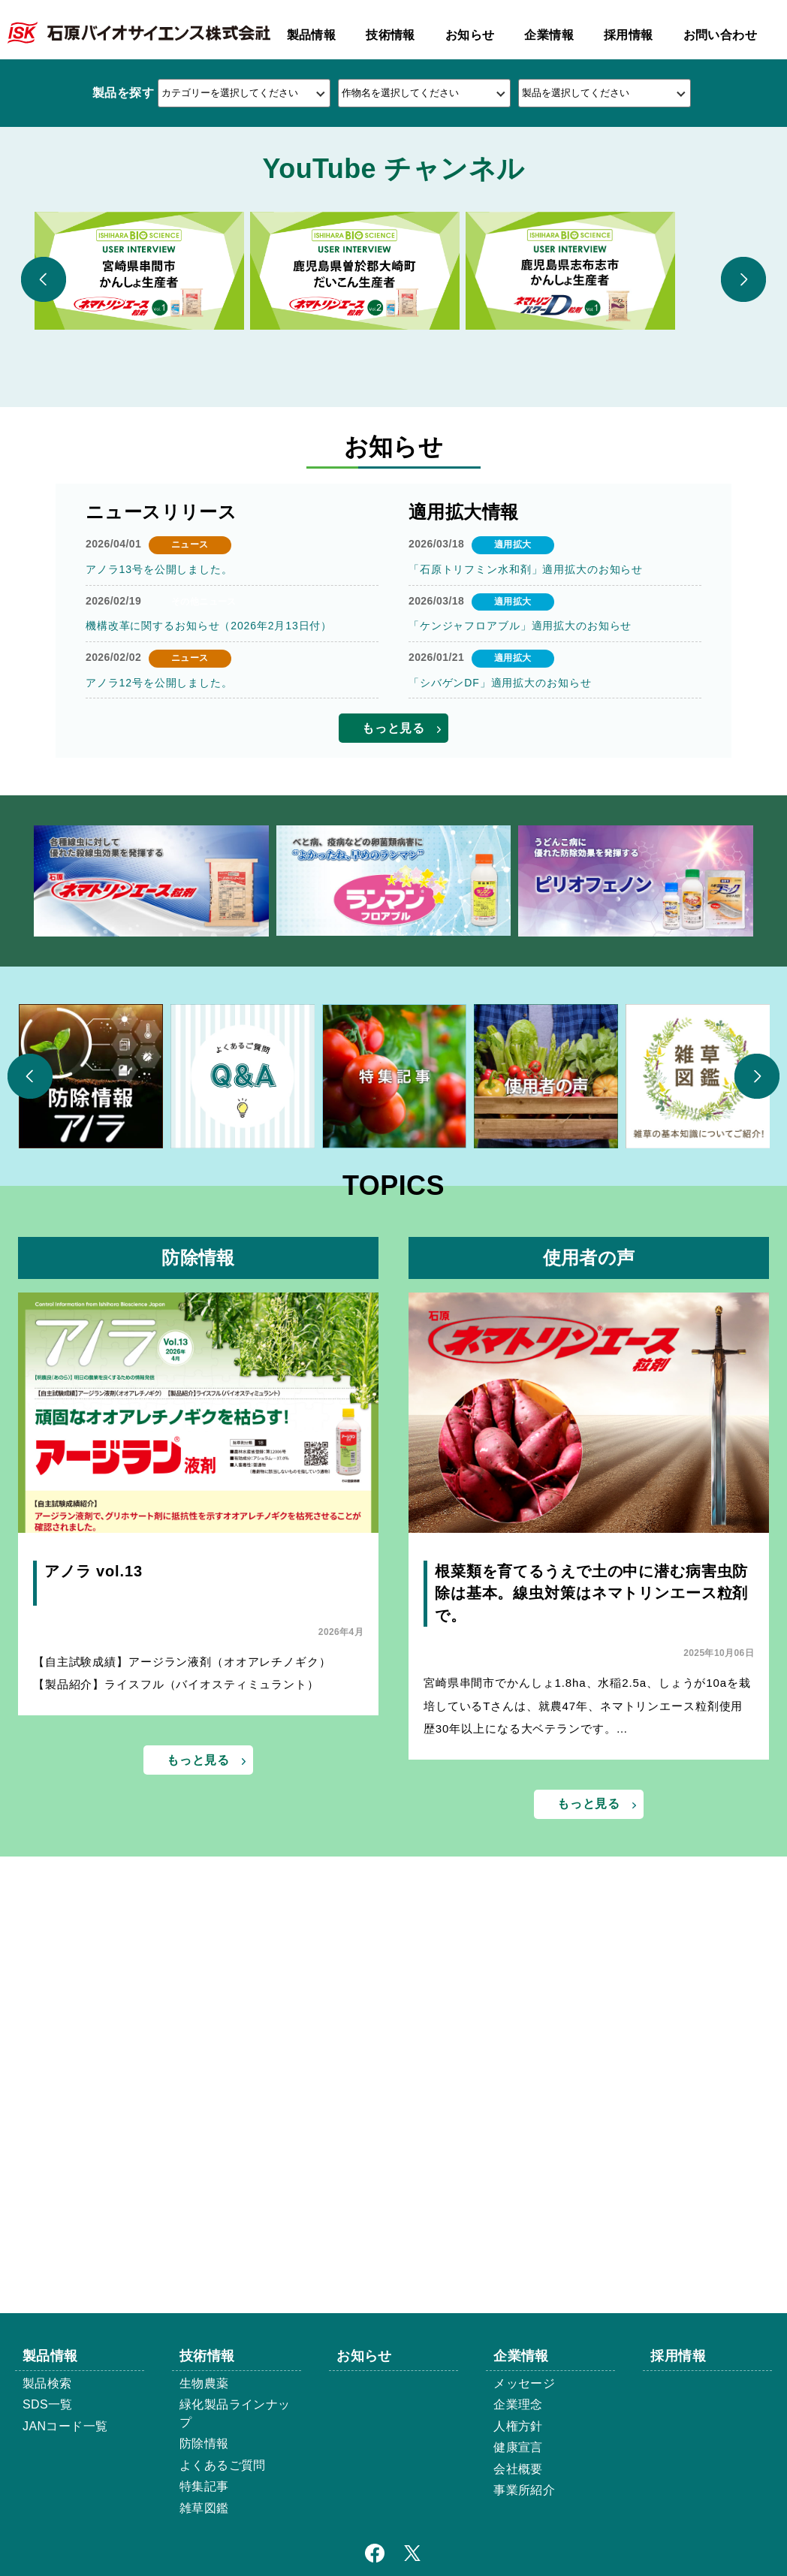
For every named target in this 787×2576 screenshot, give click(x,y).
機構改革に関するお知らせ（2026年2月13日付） (205, 973)
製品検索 (47, 2383)
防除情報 (204, 2443)
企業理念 (518, 2404)
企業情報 (549, 35)
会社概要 (518, 2469)
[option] (393, 233)
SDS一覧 (48, 2404)
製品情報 (311, 35)
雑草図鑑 (204, 2508)
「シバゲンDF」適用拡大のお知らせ (497, 1030)
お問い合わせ (720, 35)
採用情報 (628, 35)
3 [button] (417, 393)
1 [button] (369, 393)
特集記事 (204, 2486)
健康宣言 (518, 2447)
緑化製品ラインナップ (235, 2413)
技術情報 (390, 35)
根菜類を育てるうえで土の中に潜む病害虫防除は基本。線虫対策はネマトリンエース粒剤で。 (588, 1944)
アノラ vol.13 (91, 1922)
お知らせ (470, 35)
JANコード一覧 (65, 2426)
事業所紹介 (524, 2490)
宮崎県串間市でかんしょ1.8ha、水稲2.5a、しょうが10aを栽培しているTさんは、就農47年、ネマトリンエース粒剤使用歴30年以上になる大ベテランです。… (588, 2059)
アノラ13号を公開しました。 (157, 917)
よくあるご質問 (222, 2465)
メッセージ (524, 2383)
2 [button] (393, 393)
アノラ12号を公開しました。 (157, 1030)
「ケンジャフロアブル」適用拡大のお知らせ (517, 973)
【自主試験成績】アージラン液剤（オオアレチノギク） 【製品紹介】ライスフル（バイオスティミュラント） (193, 2025)
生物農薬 (204, 2383)
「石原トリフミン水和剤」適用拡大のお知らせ (522, 917)
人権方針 (518, 2426)
